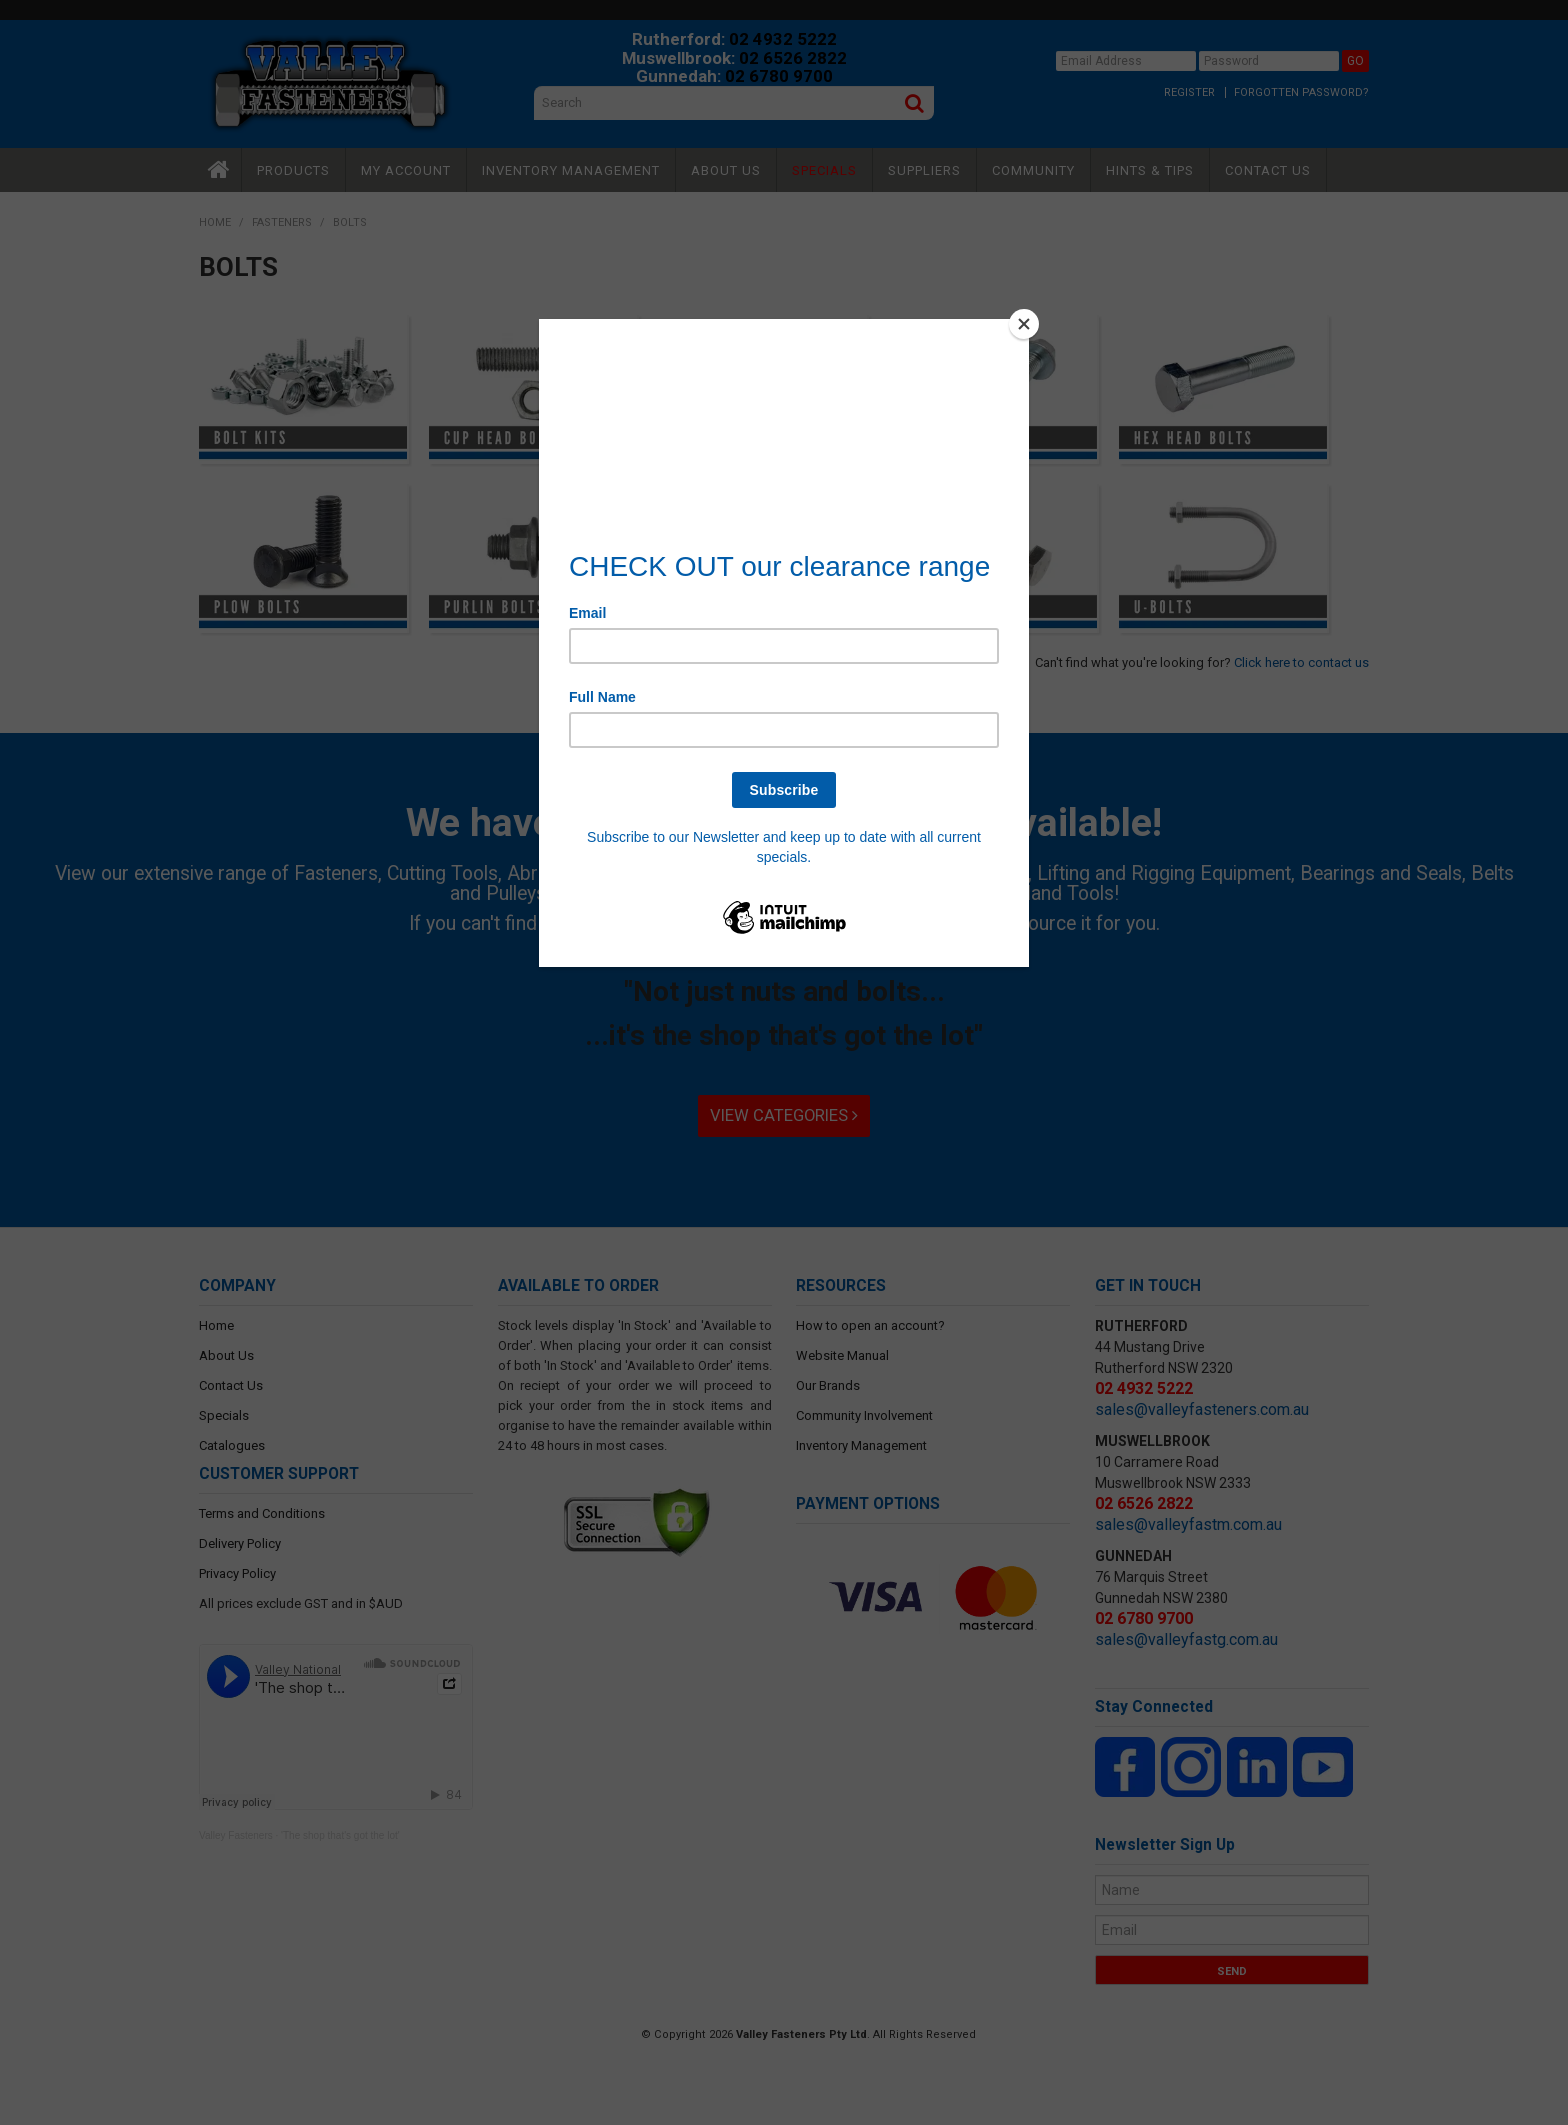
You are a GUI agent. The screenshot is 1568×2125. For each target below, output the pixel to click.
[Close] (1024, 324)
